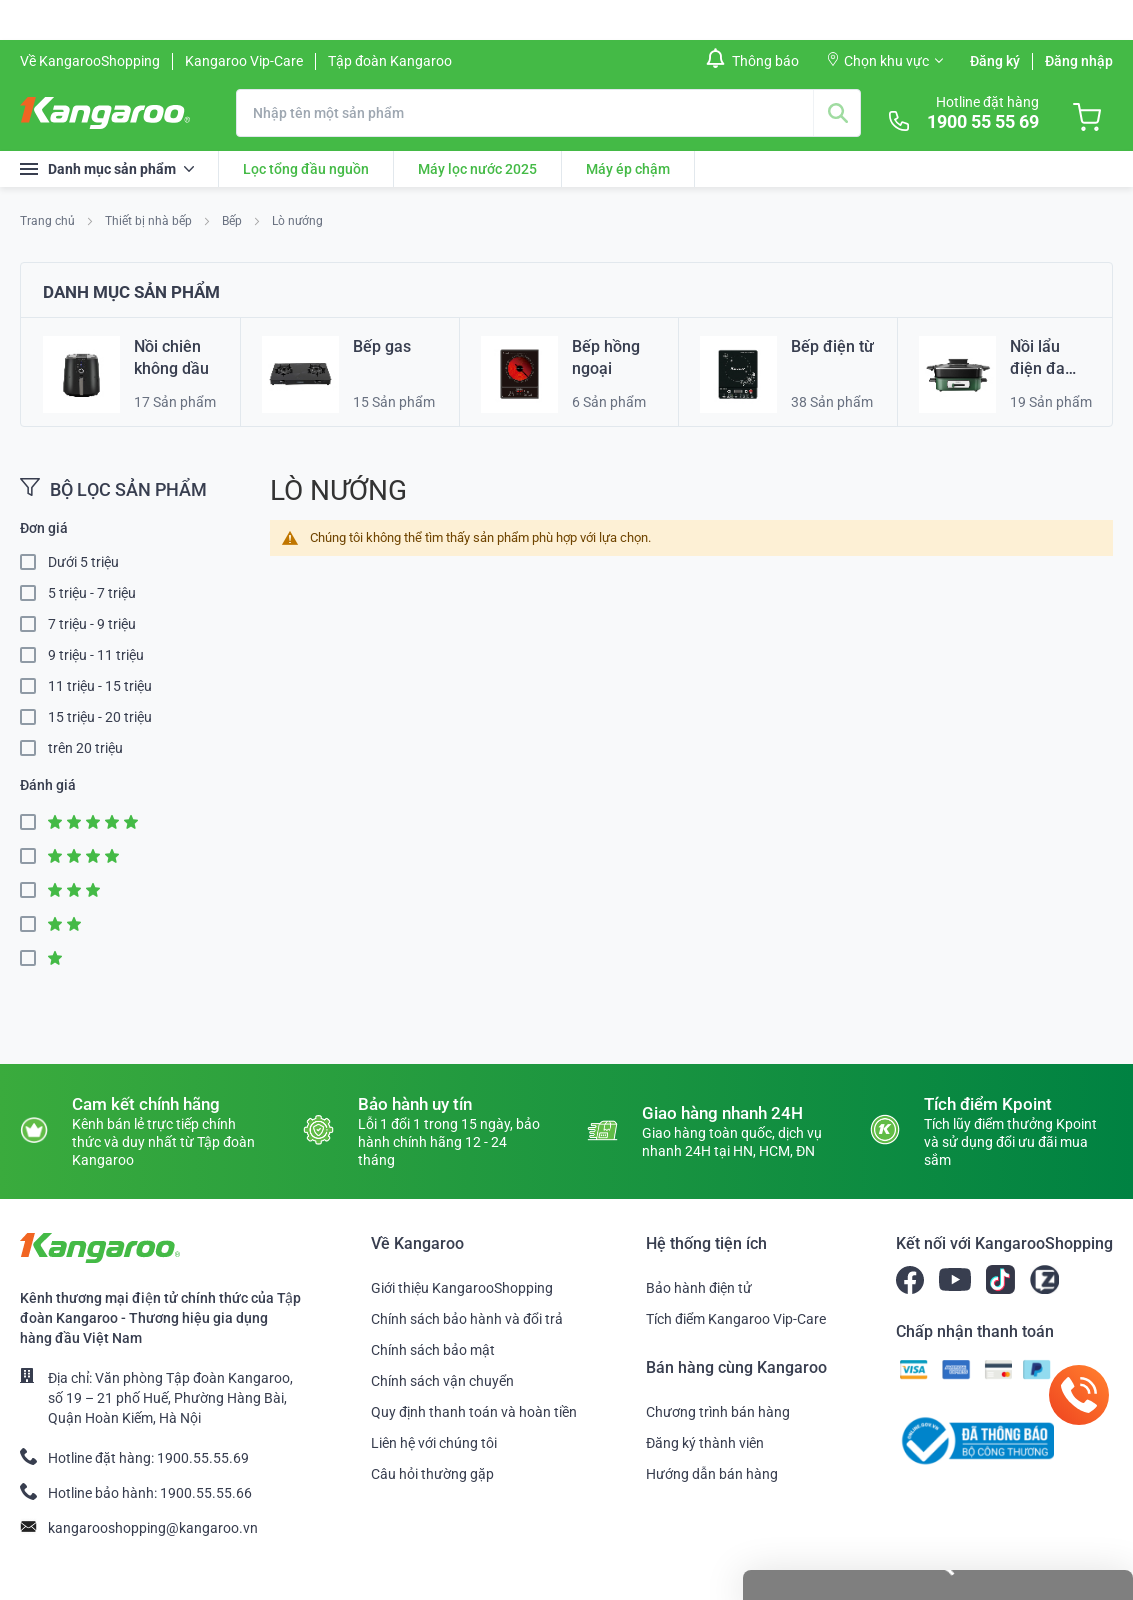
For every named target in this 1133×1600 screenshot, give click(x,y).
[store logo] (105, 113)
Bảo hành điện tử (699, 1288)
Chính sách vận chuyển (442, 1381)
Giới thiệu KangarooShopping (462, 1288)
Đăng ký (995, 61)
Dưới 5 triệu (83, 562)
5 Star (34, 822)
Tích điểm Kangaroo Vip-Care (736, 1319)
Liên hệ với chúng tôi (434, 1443)
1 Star (34, 958)
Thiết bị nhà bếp (150, 221)
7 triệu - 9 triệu (92, 624)
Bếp (233, 221)
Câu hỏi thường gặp (432, 1474)
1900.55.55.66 (206, 1493)
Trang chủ (49, 221)
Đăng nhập (1079, 61)
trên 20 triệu (85, 748)
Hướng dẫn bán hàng (712, 1474)
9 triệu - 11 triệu (96, 655)
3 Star (34, 890)
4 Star (34, 856)
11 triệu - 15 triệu (100, 686)
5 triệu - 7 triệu (92, 593)
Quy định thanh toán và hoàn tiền (474, 1412)
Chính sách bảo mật (433, 1350)
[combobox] (548, 113)
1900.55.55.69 (203, 1458)
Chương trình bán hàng (718, 1412)
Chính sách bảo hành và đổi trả (467, 1319)
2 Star (34, 924)
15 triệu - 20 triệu (100, 717)
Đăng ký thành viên (705, 1443)
